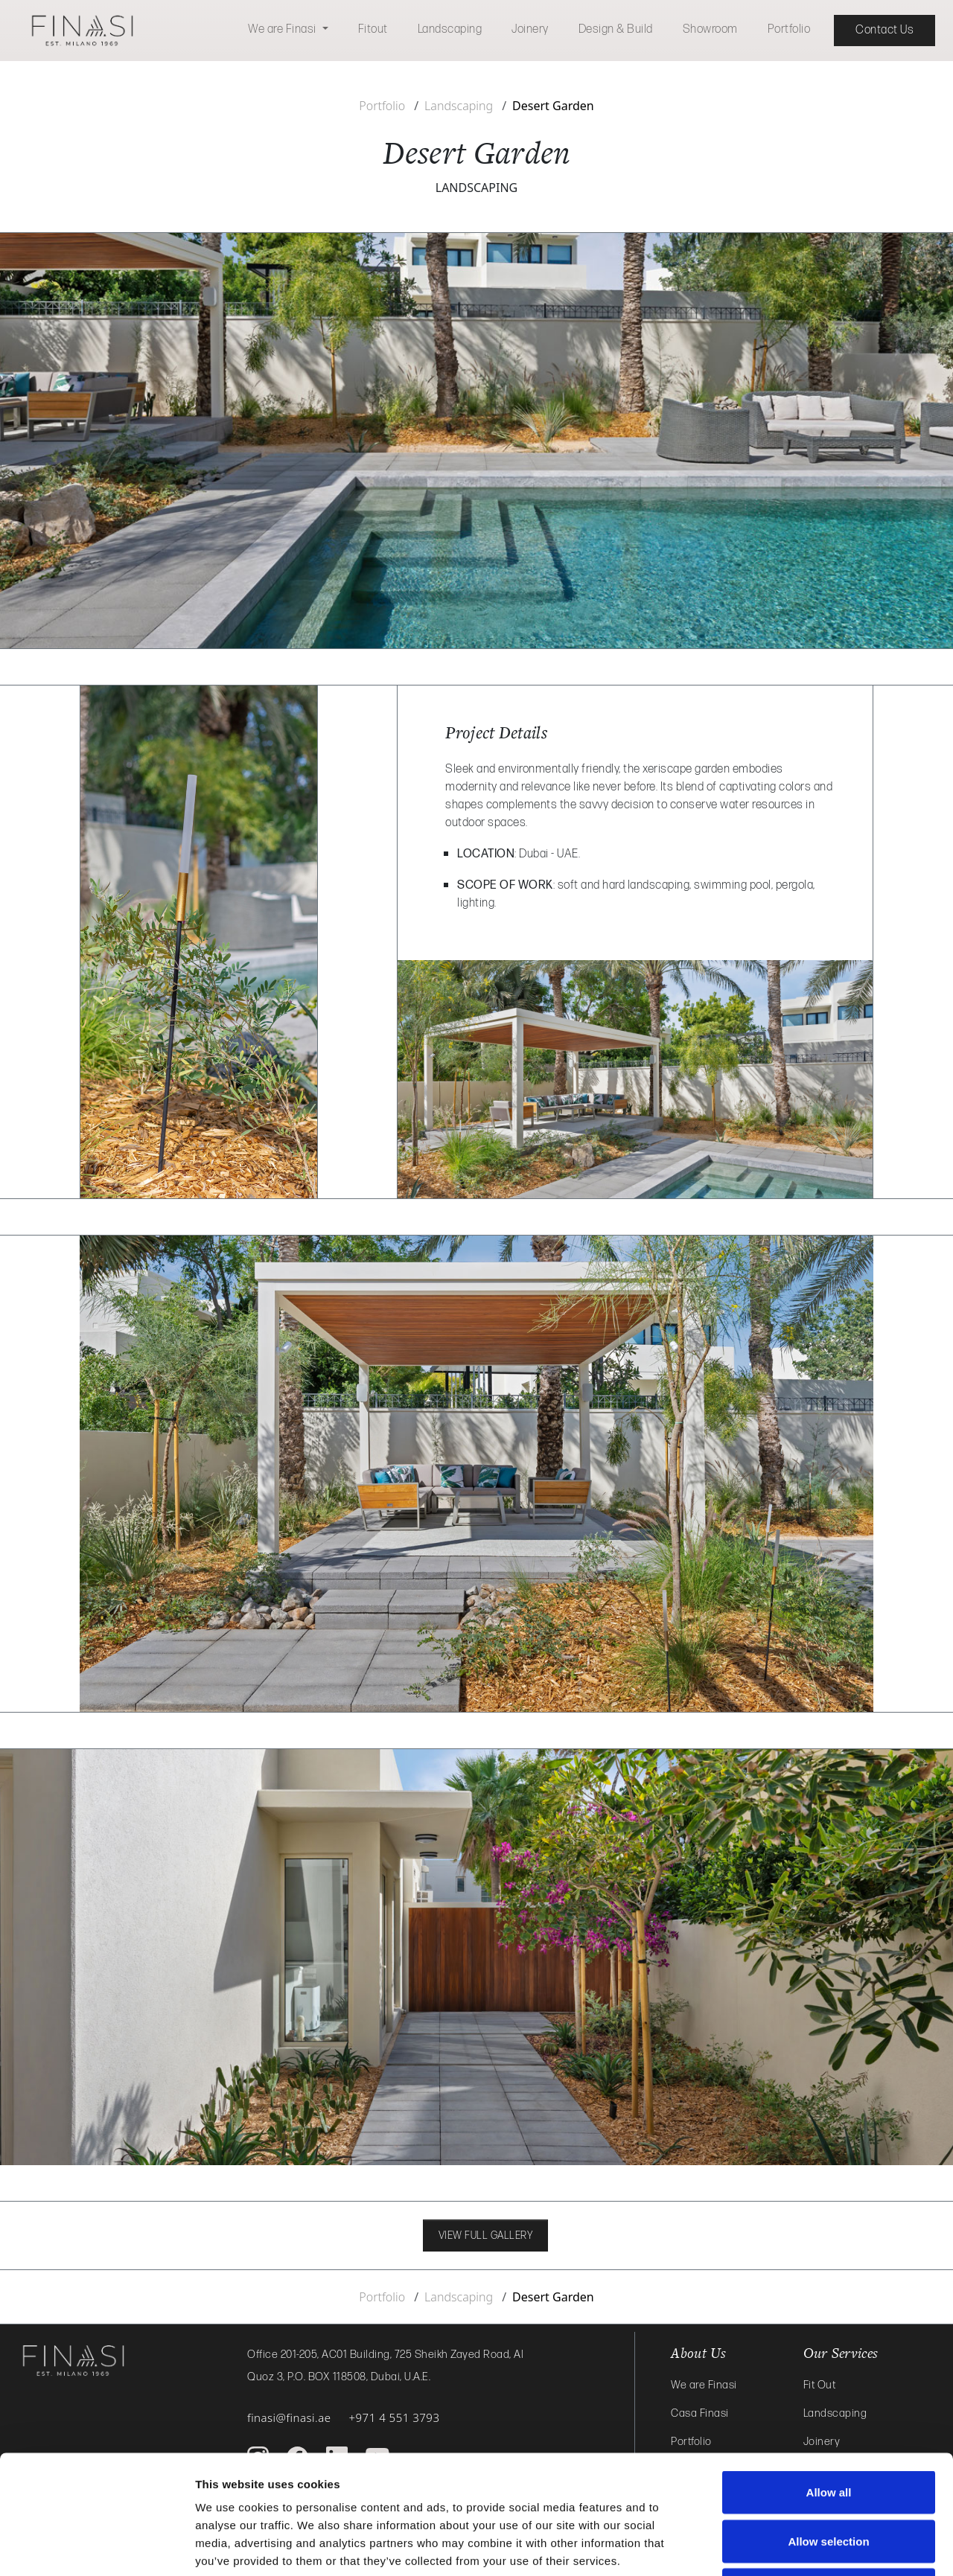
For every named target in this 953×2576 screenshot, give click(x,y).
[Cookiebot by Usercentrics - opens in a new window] (96, 2547)
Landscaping (450, 29)
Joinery (530, 29)
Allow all (829, 2380)
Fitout (373, 29)
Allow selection (828, 2429)
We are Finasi (283, 29)
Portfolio (789, 29)
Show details (781, 2546)
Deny (829, 2478)
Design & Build (616, 29)
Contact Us (884, 30)
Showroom (710, 29)
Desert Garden (553, 106)
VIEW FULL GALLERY (486, 2235)
